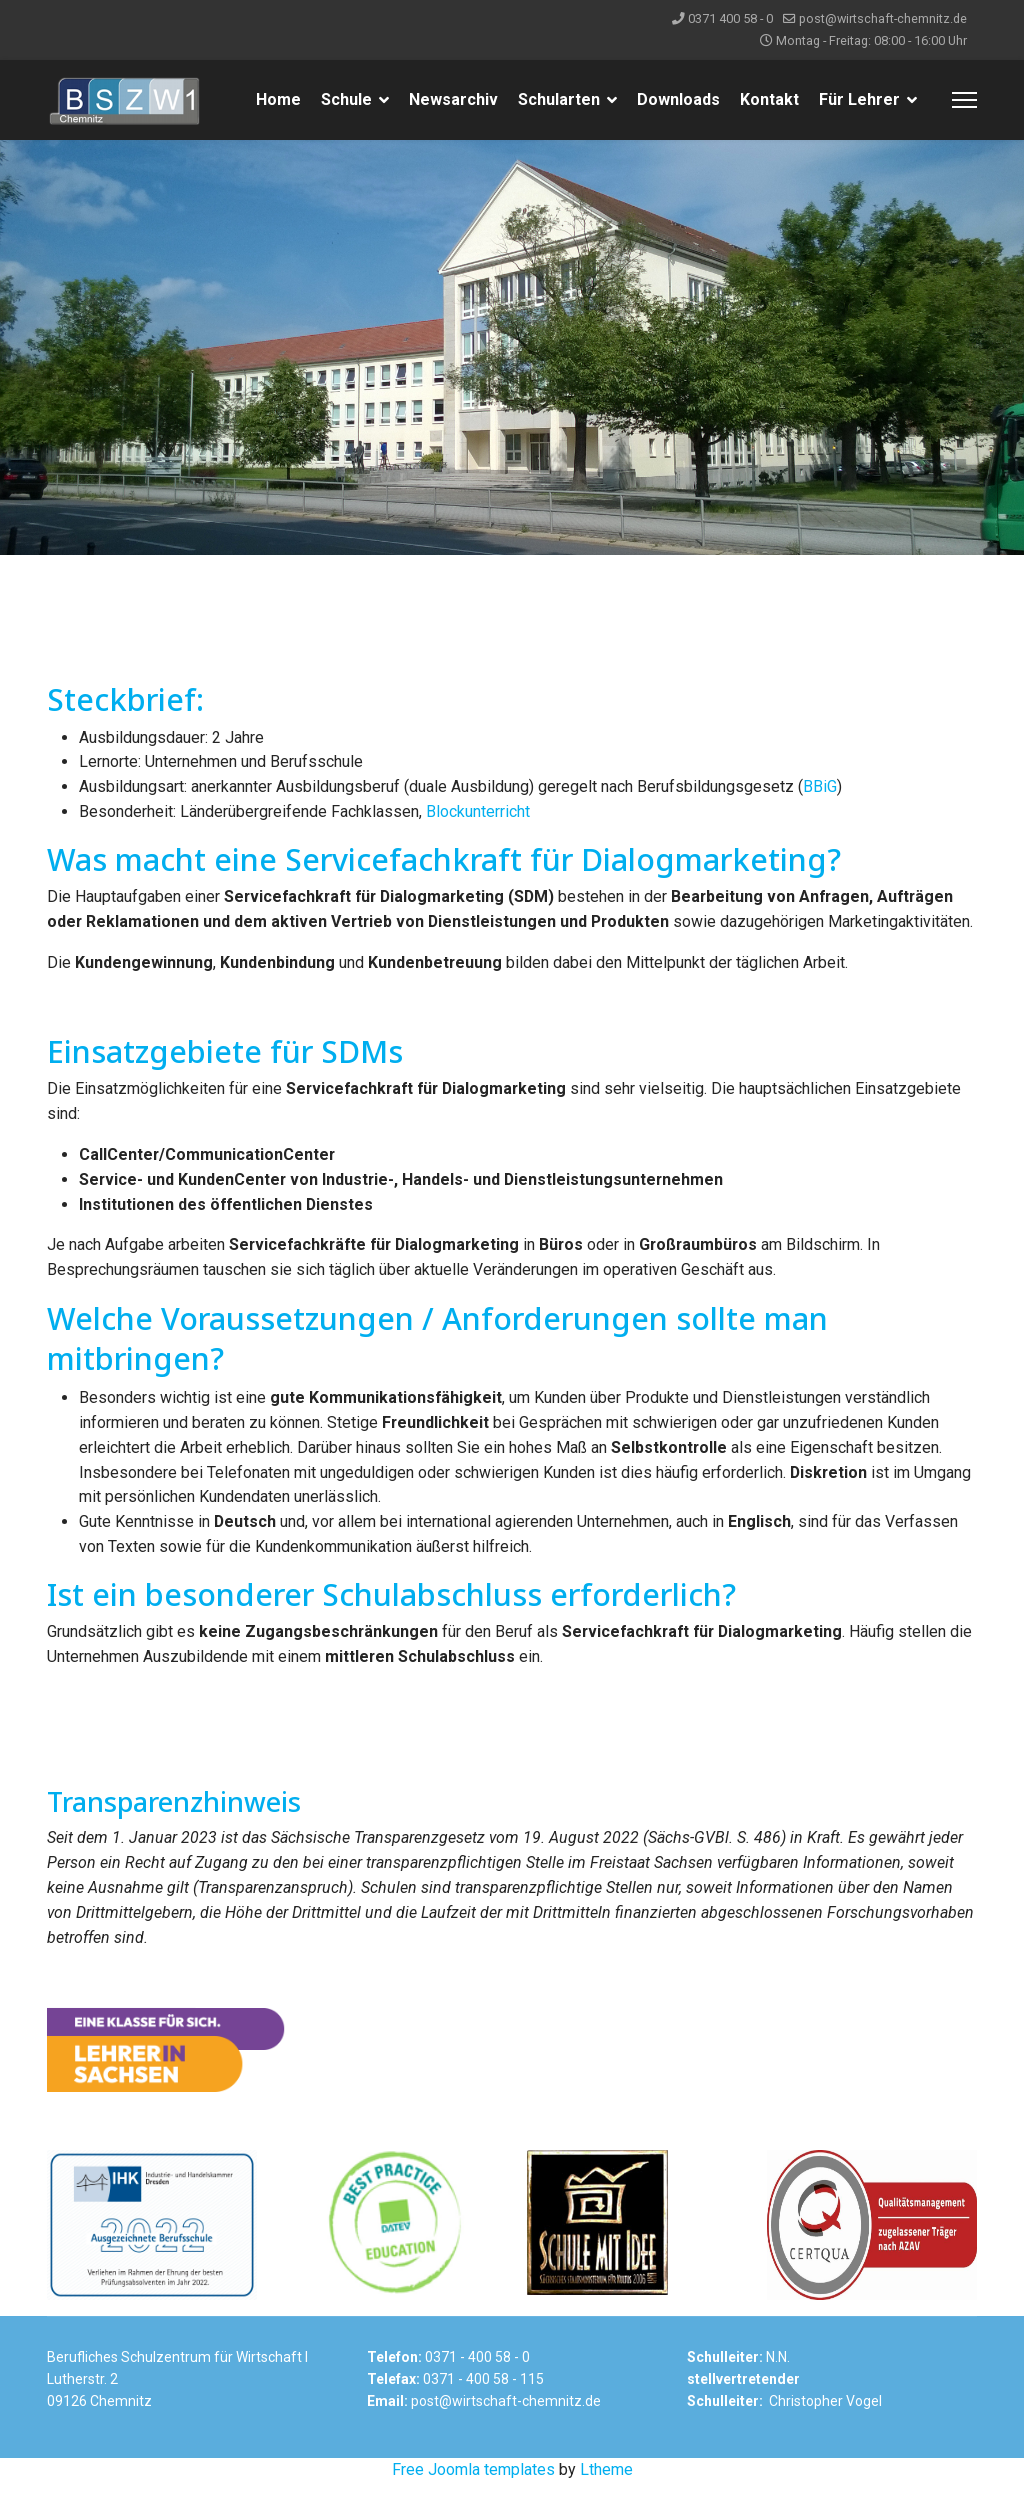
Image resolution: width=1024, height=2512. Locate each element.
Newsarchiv (453, 99)
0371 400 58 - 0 (730, 18)
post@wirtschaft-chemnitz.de (883, 18)
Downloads (678, 99)
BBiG (820, 786)
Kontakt (769, 99)
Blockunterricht (478, 811)
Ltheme (606, 2498)
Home (278, 99)
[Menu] (964, 100)
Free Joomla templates (473, 2498)
